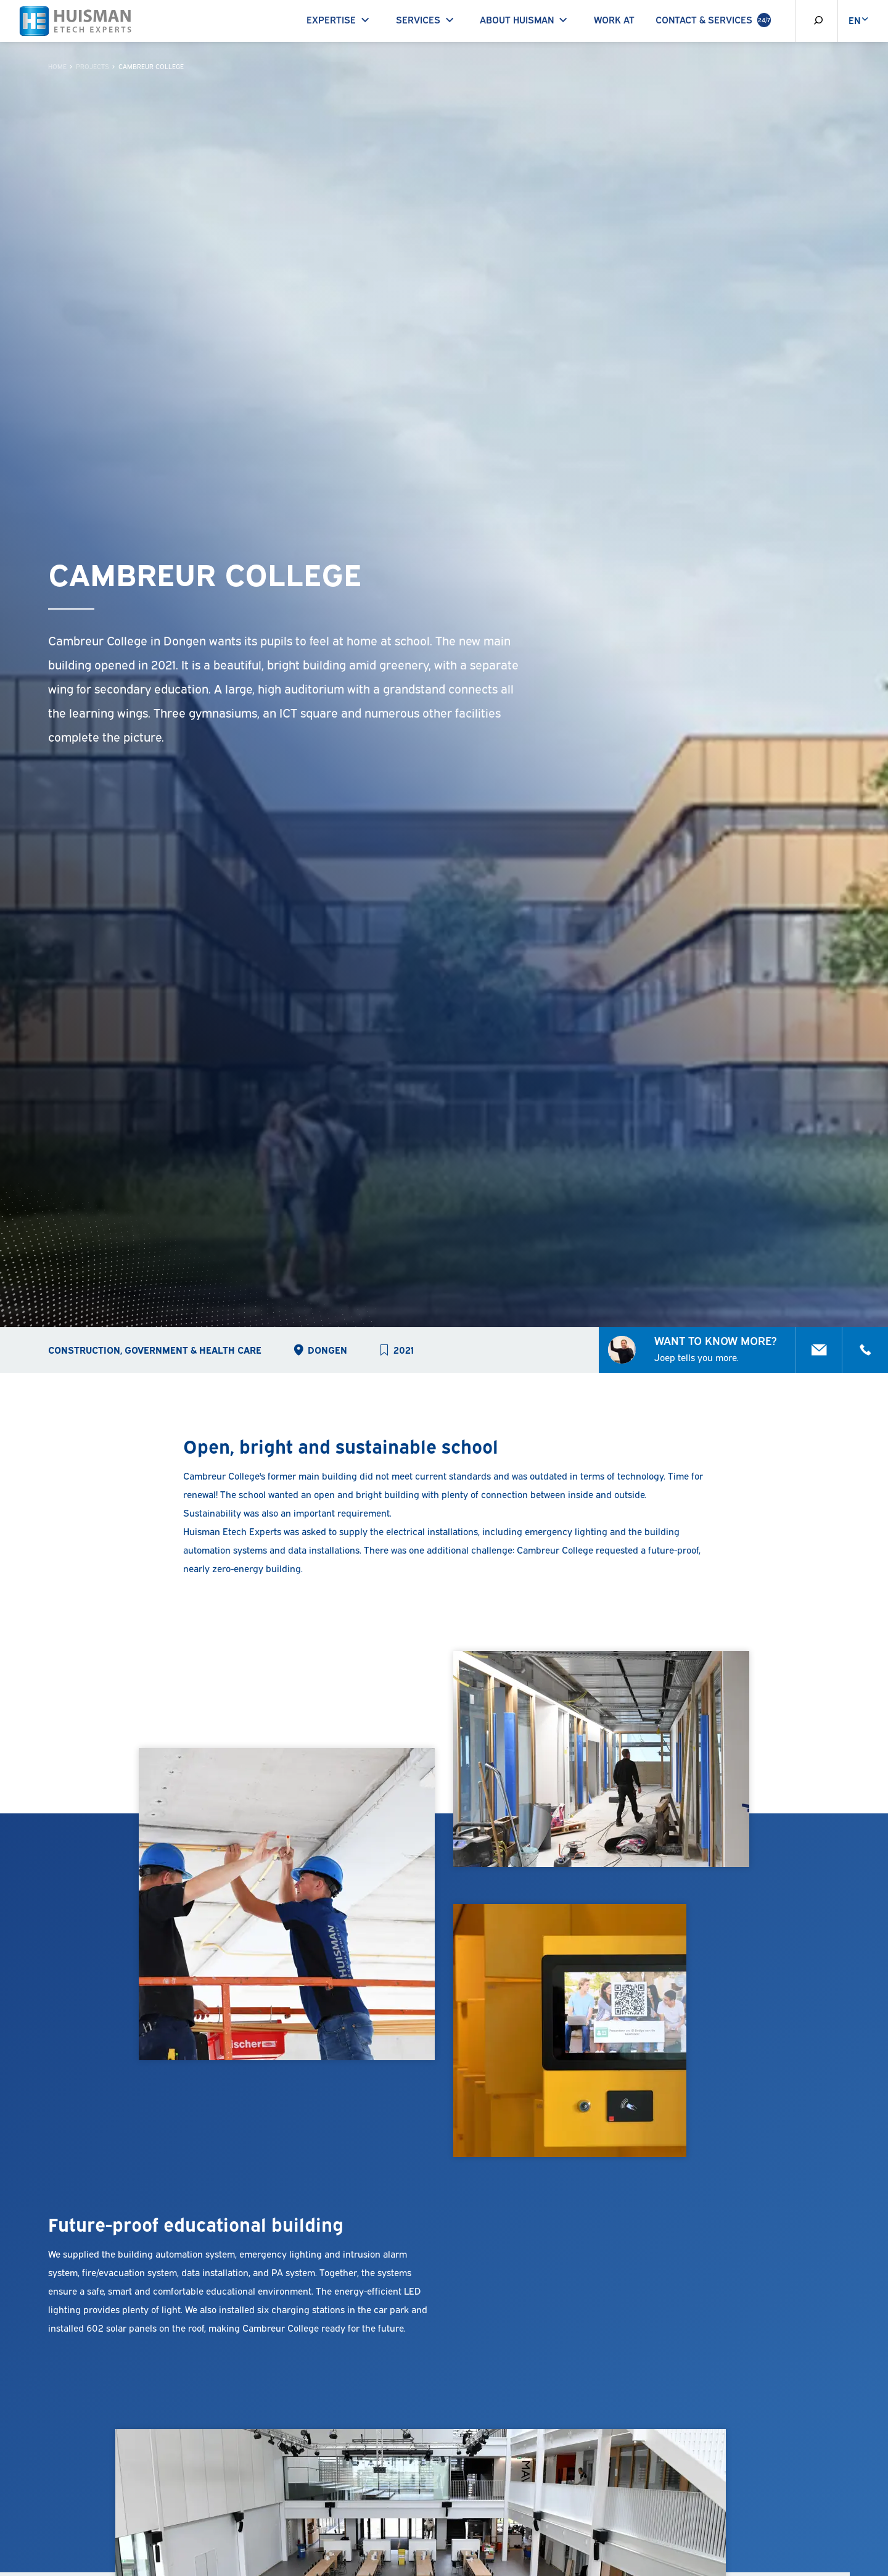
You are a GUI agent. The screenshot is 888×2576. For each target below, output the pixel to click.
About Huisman (526, 19)
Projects (92, 66)
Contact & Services (713, 20)
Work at (614, 19)
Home (57, 66)
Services (427, 19)
